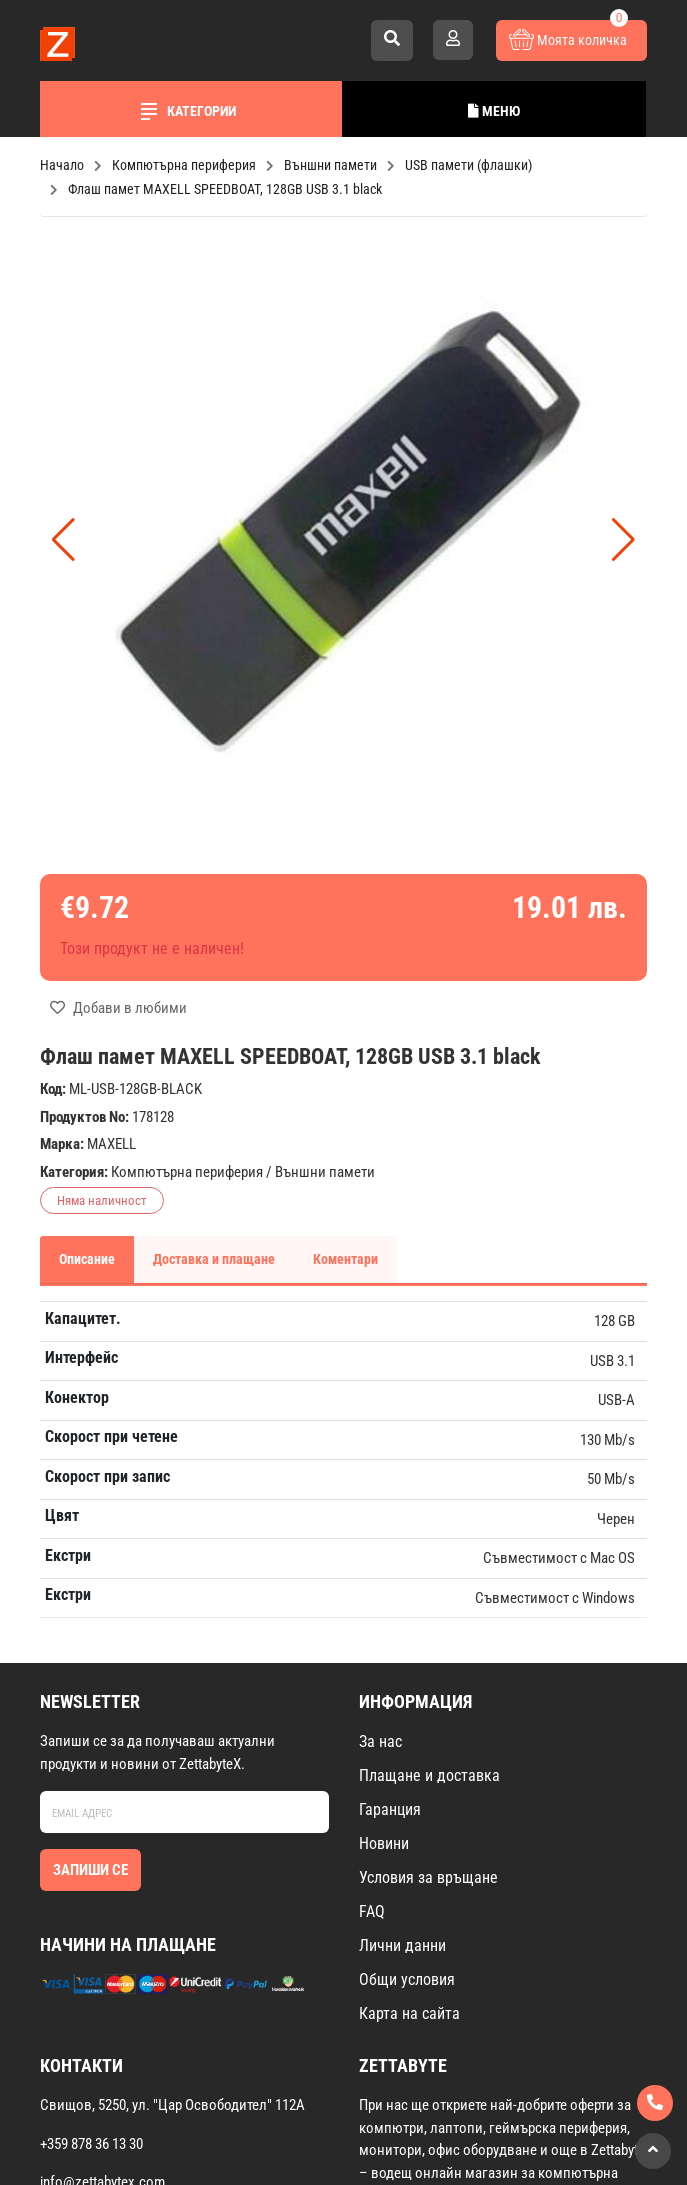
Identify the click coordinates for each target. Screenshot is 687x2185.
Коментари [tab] (345, 1259)
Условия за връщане (428, 1877)
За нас (380, 1741)
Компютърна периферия (187, 1172)
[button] (623, 540)
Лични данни (402, 1945)
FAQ (372, 1911)
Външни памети (325, 1172)
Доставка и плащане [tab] (214, 1259)
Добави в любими (118, 1008)
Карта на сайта (409, 2013)
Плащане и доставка (429, 1775)
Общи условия (407, 1979)
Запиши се (90, 1870)
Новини (384, 1843)
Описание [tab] (87, 1259)
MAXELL (111, 1144)
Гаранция (390, 1809)
